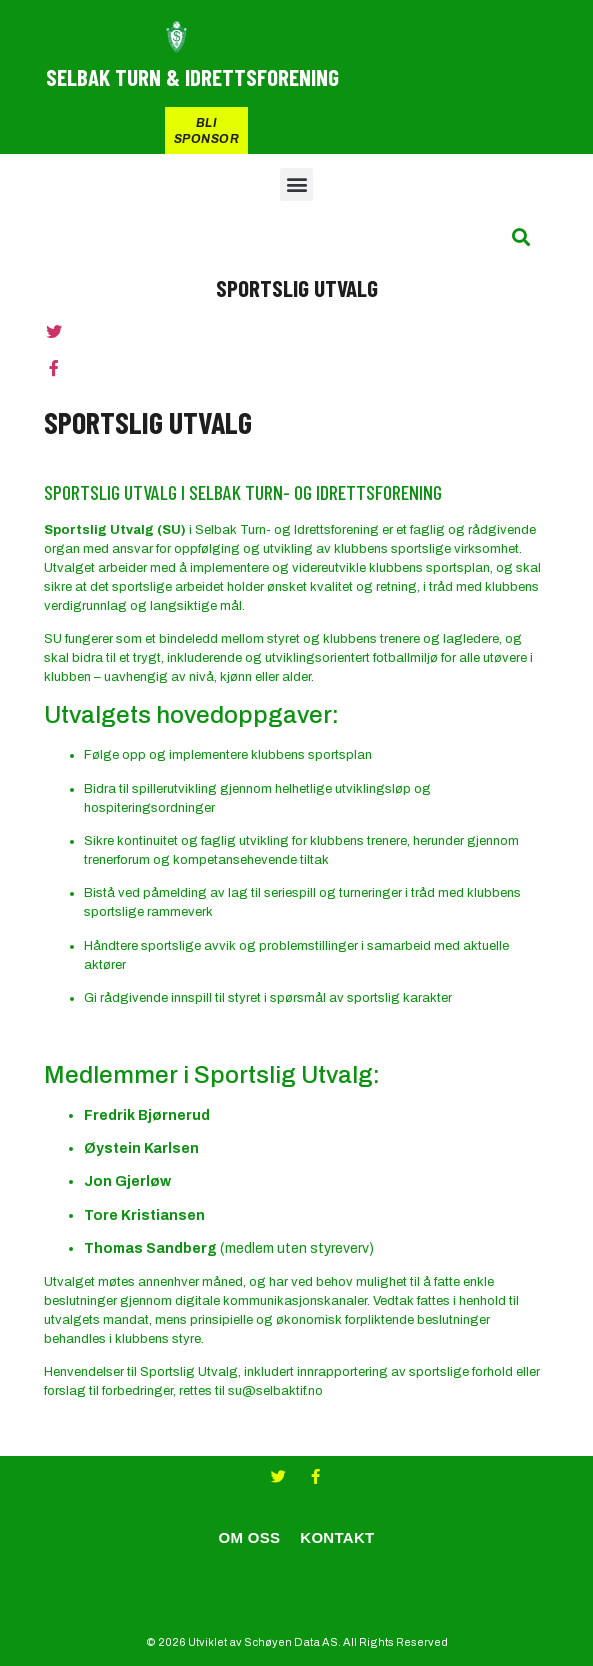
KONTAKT (337, 1537)
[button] (296, 184)
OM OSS (249, 1537)
